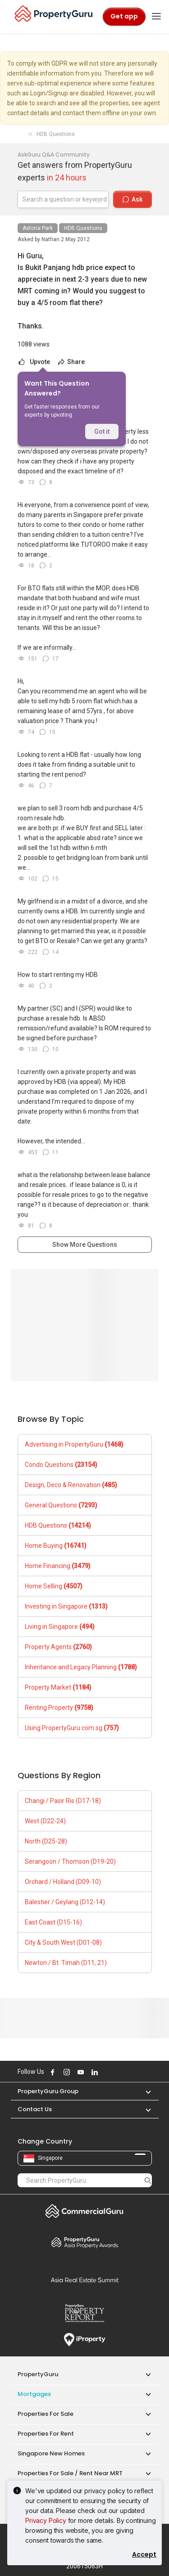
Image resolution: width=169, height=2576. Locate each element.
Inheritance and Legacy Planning (81, 1667)
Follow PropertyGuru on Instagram (65, 2072)
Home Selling (53, 1586)
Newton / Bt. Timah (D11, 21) (66, 1962)
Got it (102, 431)
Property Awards (85, 2242)
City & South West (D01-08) (63, 1942)
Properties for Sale (45, 2414)
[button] (144, 2091)
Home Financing (58, 1565)
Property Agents (58, 1646)
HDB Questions (83, 228)
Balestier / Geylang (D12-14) (65, 1902)
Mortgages (34, 2394)
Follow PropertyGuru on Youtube (79, 2072)
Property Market (58, 1687)
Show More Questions (84, 1244)
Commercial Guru (85, 2211)
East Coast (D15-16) (53, 1922)
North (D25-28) (46, 1841)
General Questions (61, 1505)
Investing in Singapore (66, 1606)
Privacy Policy (45, 2520)
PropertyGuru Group (48, 2091)
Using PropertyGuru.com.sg (72, 1727)
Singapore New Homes (51, 2453)
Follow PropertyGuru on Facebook (51, 2072)
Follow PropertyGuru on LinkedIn (93, 2072)
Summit (85, 2279)
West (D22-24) (45, 1821)
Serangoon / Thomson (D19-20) (70, 1861)
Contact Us (35, 2109)
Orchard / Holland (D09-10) (63, 1881)
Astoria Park (38, 228)
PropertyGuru (38, 2374)
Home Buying (56, 1545)
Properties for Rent (46, 2433)
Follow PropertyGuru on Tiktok (116, 2072)
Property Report (85, 2313)
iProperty (85, 2340)
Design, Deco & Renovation (71, 1484)
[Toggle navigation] (156, 16)
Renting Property (59, 1707)
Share (71, 361)
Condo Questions (61, 1464)
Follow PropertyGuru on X (106, 2072)
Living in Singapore (60, 1626)
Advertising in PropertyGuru (74, 1444)
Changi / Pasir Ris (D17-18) (63, 1800)
